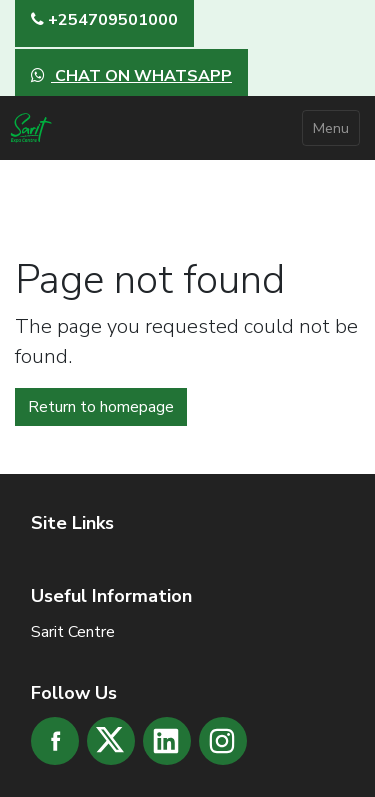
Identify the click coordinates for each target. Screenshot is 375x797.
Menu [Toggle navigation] (331, 128)
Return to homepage (101, 407)
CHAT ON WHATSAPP (131, 76)
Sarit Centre (73, 632)
